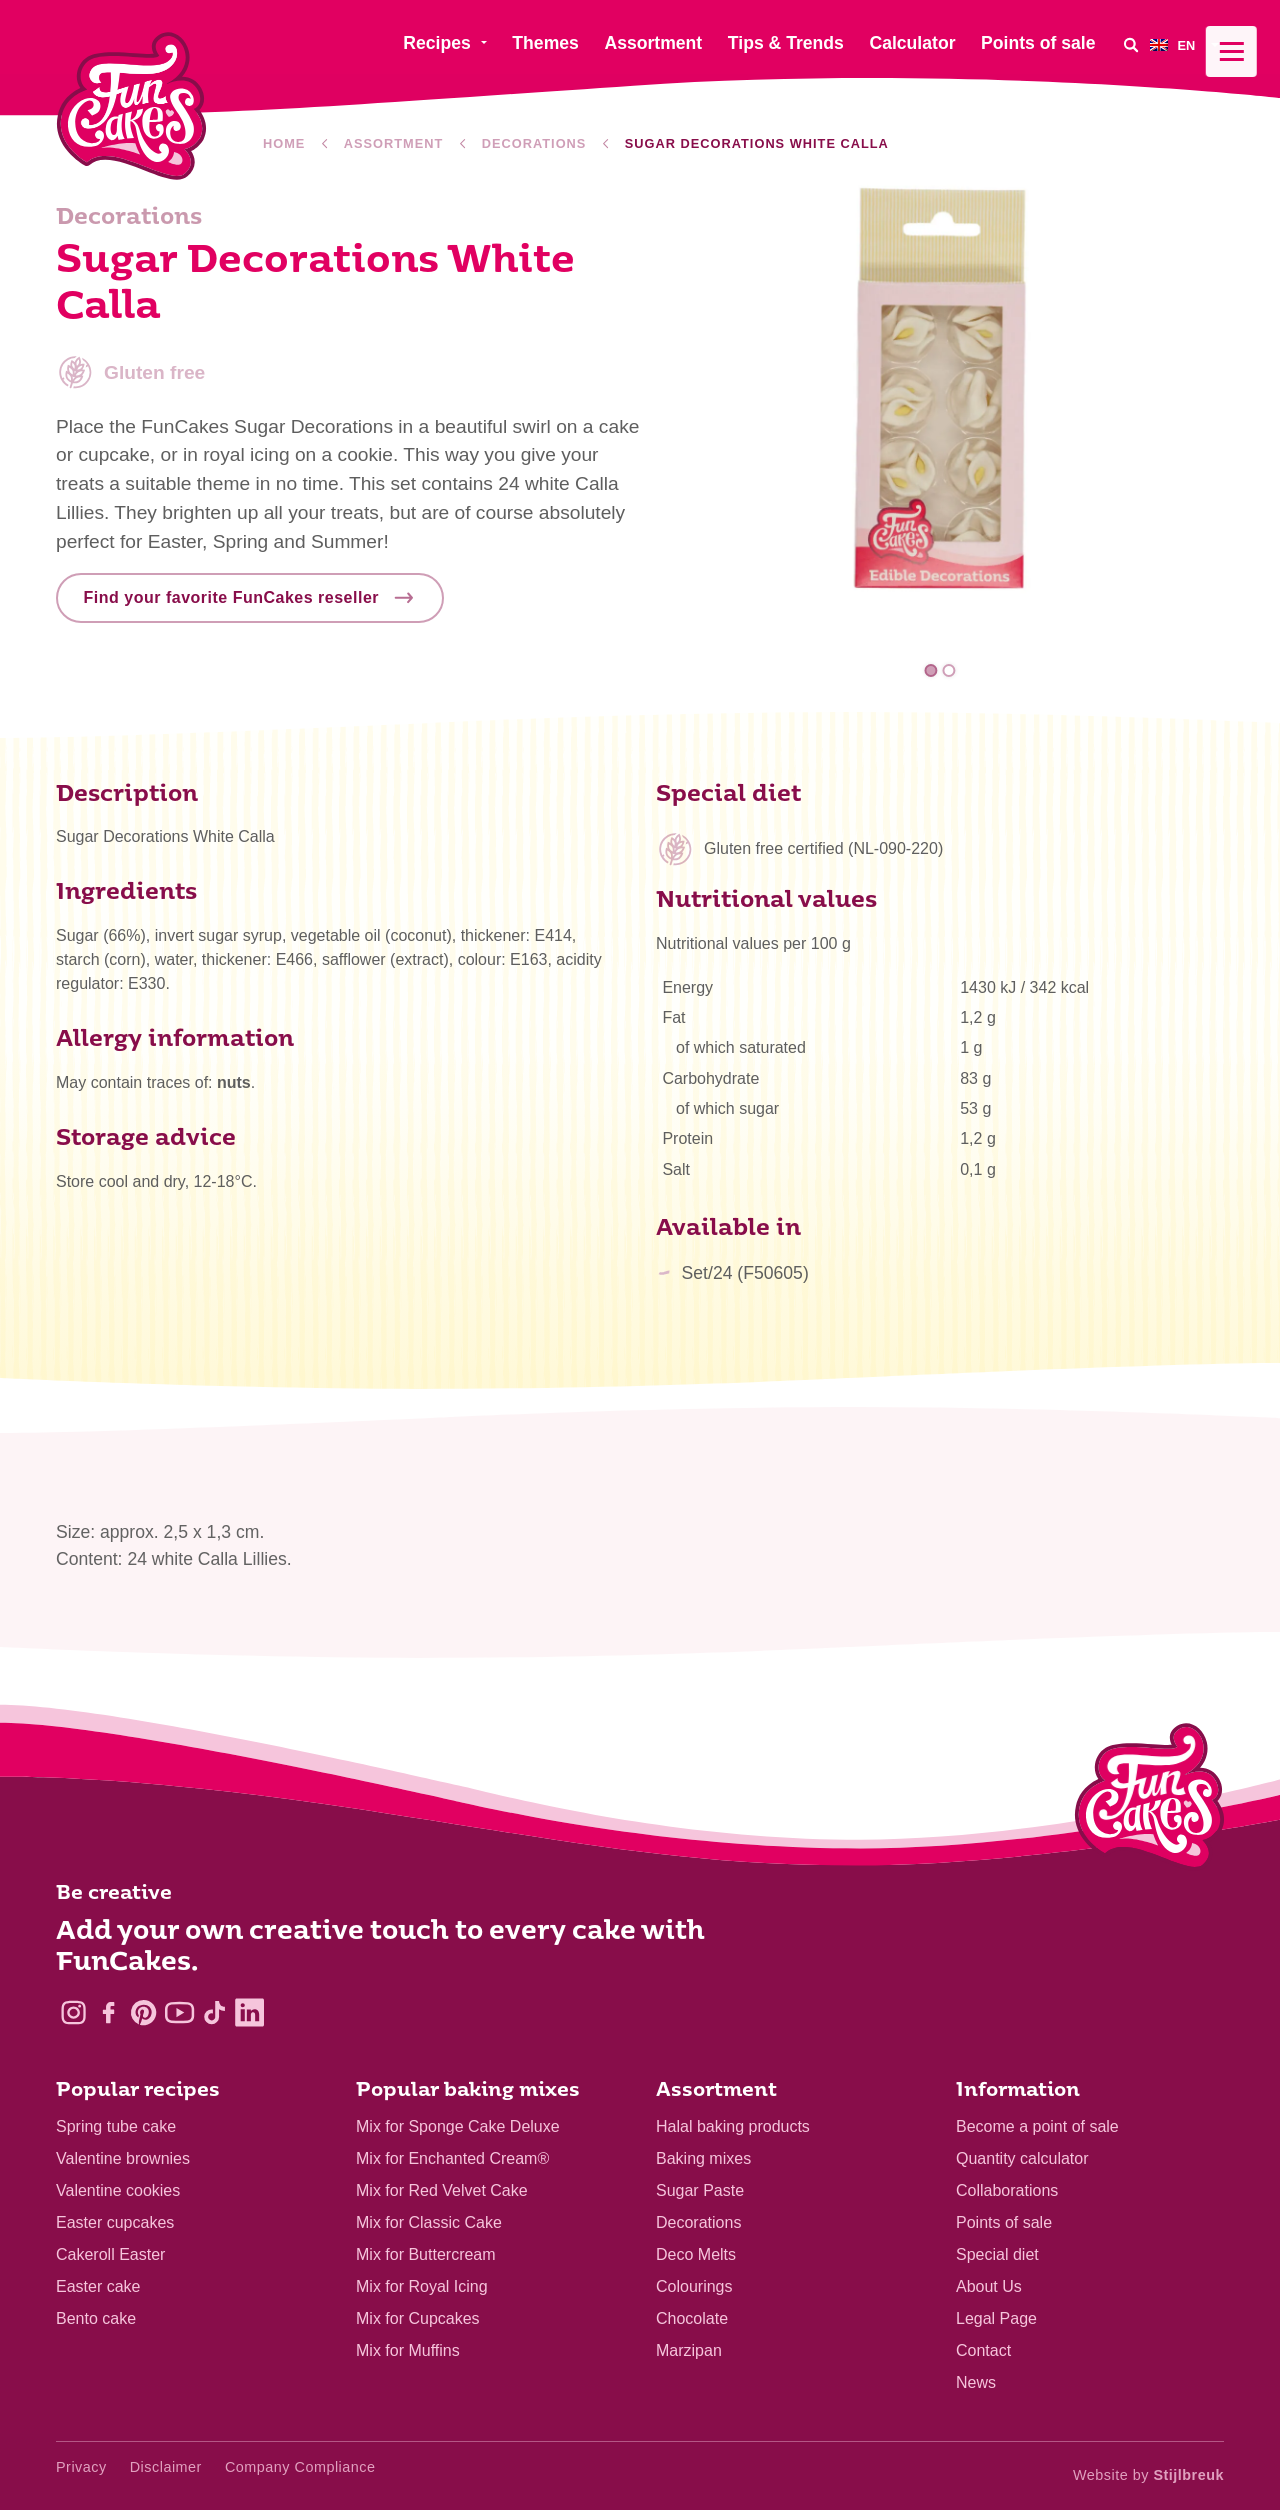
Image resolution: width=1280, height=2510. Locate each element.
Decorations (534, 143)
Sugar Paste (700, 2190)
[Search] (1130, 44)
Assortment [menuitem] (653, 43)
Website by (1148, 2475)
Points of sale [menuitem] (1038, 43)
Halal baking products (733, 2126)
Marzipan (689, 2350)
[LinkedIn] (249, 2012)
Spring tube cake (116, 2126)
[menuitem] (1187, 44)
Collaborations (1007, 2190)
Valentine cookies (118, 2190)
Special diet (997, 2254)
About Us (989, 2286)
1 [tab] (931, 670)
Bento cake (96, 2318)
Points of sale (1004, 2222)
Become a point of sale (1037, 2126)
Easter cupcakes (115, 2222)
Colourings (694, 2286)
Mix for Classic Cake (429, 2222)
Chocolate (692, 2318)
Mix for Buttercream (426, 2254)
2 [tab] (948, 670)
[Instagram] (73, 2012)
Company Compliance (300, 2467)
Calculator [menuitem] (912, 43)
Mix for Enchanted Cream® (452, 2158)
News (976, 2382)
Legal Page (996, 2318)
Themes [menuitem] (545, 43)
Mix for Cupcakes (418, 2318)
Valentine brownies (123, 2158)
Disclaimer (166, 2467)
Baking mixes (703, 2158)
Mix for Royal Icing (422, 2286)
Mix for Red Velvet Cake (442, 2190)
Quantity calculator (1022, 2158)
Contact (983, 2350)
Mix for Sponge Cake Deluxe (458, 2126)
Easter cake (98, 2286)
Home (284, 143)
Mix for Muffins (408, 2350)
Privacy (81, 2467)
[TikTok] (214, 2012)
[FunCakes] (131, 106)
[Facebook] (108, 2012)
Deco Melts (696, 2254)
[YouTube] (179, 2012)
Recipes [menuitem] (436, 43)
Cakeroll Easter (110, 2254)
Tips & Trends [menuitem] (786, 43)
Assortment (394, 143)
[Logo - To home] (1149, 1801)
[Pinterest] (143, 2012)
